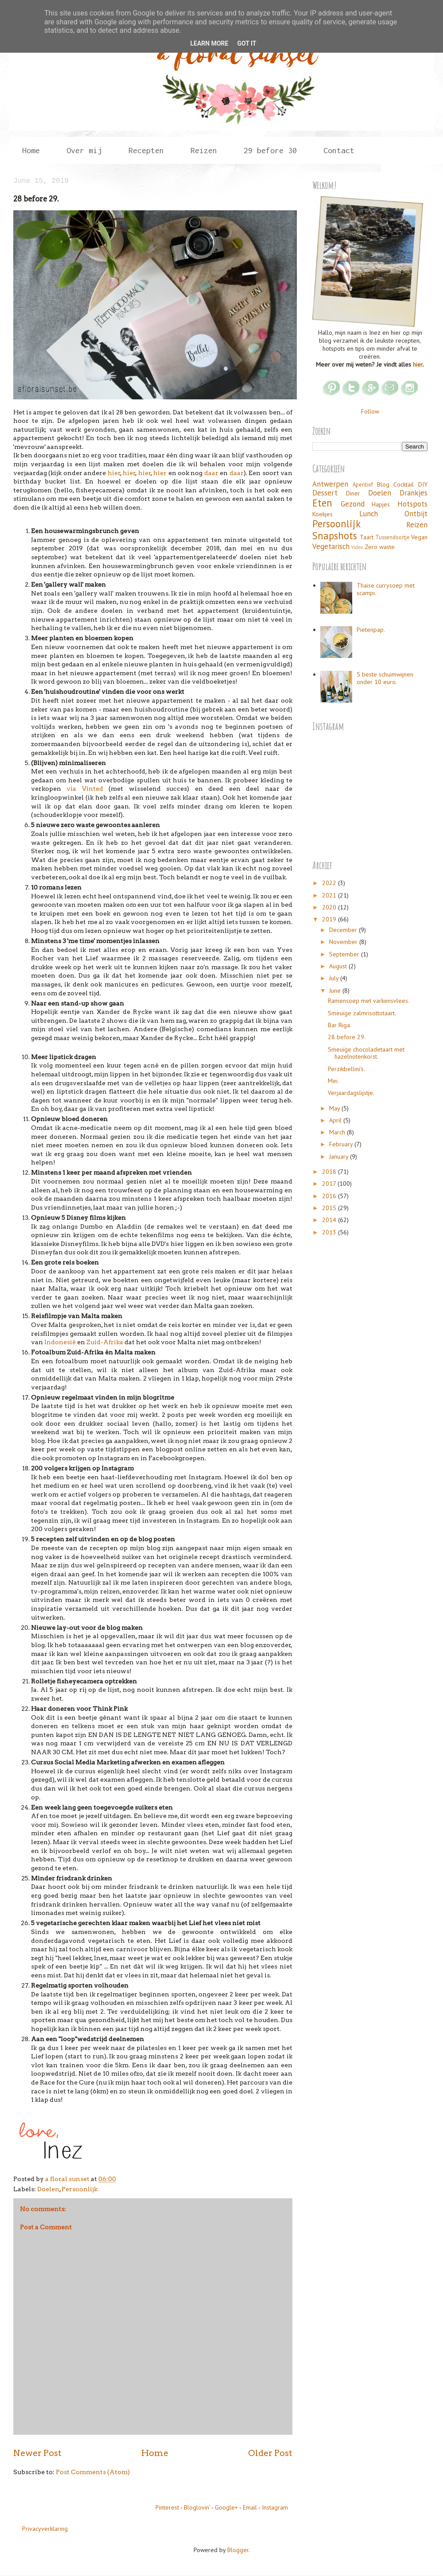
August (339, 966)
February (341, 1144)
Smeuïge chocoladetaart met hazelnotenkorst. (366, 1053)
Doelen (48, 2189)
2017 (330, 1183)
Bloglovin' (197, 2507)
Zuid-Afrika (104, 1342)
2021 (330, 895)
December (344, 930)
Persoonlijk (79, 2189)
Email (250, 2507)
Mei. (333, 1081)
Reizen (203, 150)
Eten (322, 502)
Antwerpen (330, 484)
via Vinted (84, 788)
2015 (330, 1208)
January (339, 1156)
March (338, 1132)
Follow (370, 411)
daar (211, 472)
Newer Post (37, 2453)
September (345, 954)
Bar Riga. (339, 1025)
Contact (338, 150)
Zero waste (380, 547)
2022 (330, 883)
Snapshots (334, 535)
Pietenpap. (371, 630)
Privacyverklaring (45, 2529)
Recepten (146, 150)
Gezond (353, 504)
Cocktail (403, 484)
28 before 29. (346, 1037)
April (336, 1120)
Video (357, 547)
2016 (330, 1196)
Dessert (325, 493)
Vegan (419, 537)
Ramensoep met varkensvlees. (368, 1001)
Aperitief (363, 484)
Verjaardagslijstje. (351, 1093)
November (344, 942)
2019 (330, 919)
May (335, 1108)
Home (31, 150)
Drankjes (413, 493)
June (335, 990)
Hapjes (381, 504)
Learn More (209, 43)
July (334, 978)
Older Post (270, 2453)
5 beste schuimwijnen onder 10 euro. (385, 678)
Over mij (84, 150)
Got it (246, 43)
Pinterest (167, 2507)
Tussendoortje (392, 537)
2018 (330, 1172)
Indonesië (60, 1342)
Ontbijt (415, 513)
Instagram (275, 2507)
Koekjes (322, 514)
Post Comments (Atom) (93, 2471)
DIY (422, 484)
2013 (330, 1232)
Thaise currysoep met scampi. (386, 589)
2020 (330, 907)
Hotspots (412, 504)
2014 (330, 1220)
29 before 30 (270, 150)
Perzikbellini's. (346, 1069)
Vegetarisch (331, 546)
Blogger (238, 2550)
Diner (353, 493)
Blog (383, 484)
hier (114, 472)
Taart (366, 537)
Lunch (368, 513)
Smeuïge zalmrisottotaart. (362, 1013)
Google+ (226, 2507)
